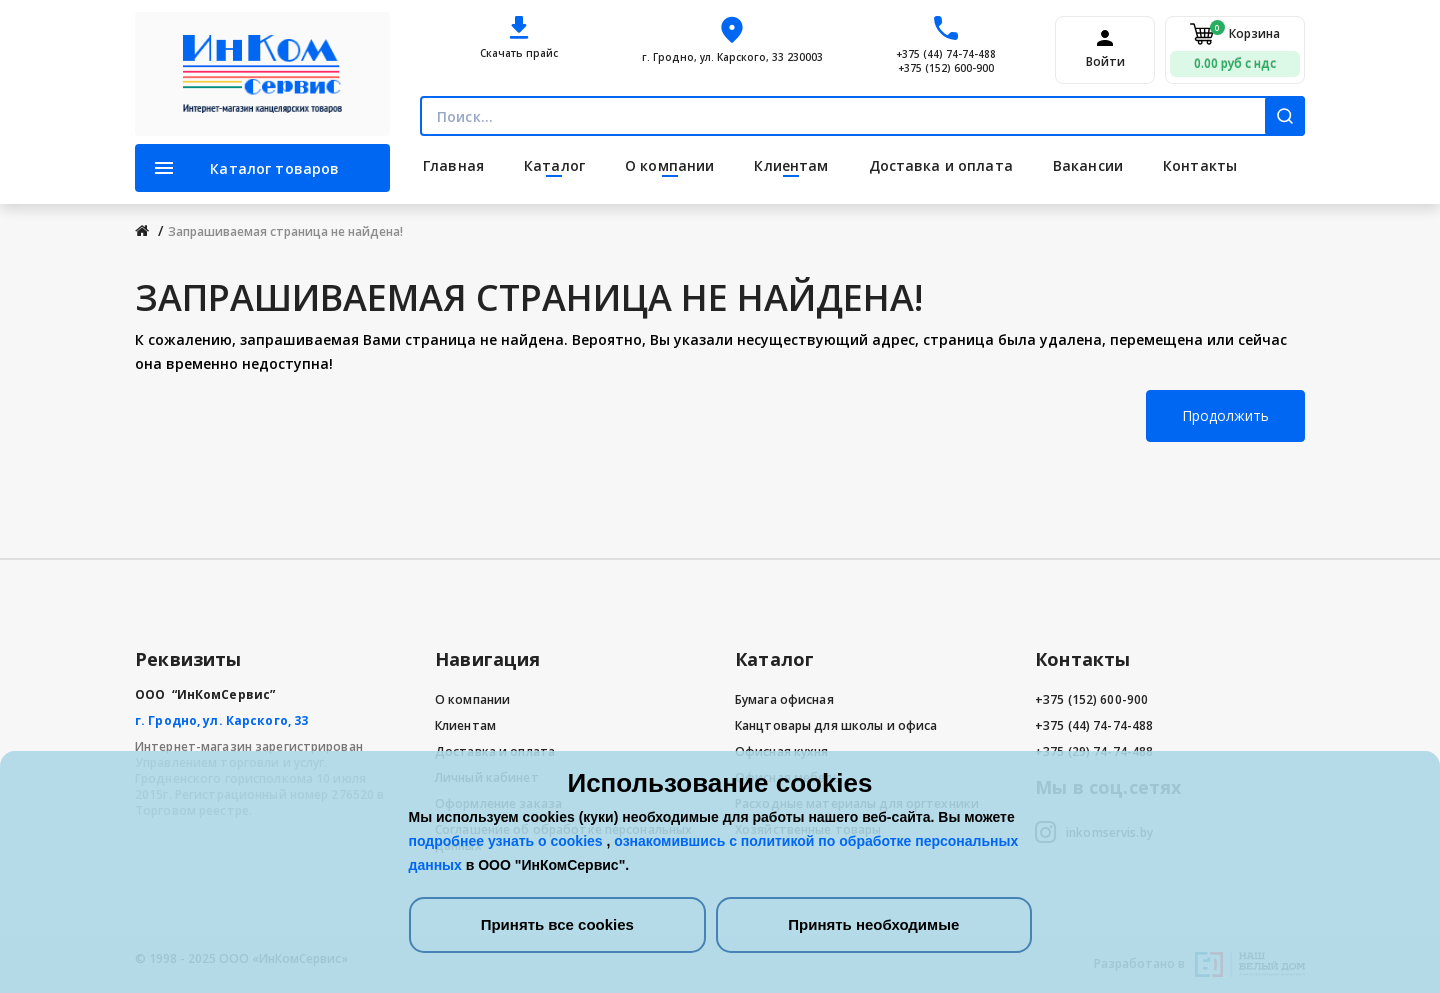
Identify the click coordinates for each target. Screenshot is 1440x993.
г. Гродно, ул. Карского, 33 (221, 720)
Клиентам (465, 725)
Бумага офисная (784, 699)
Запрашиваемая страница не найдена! (285, 231)
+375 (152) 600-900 (946, 68)
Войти (1105, 62)
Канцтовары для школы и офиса (836, 725)
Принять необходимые (873, 924)
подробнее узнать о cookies (508, 841)
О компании (472, 699)
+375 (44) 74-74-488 (946, 54)
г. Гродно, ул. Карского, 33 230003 (732, 57)
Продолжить (1225, 415)
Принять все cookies (557, 924)
